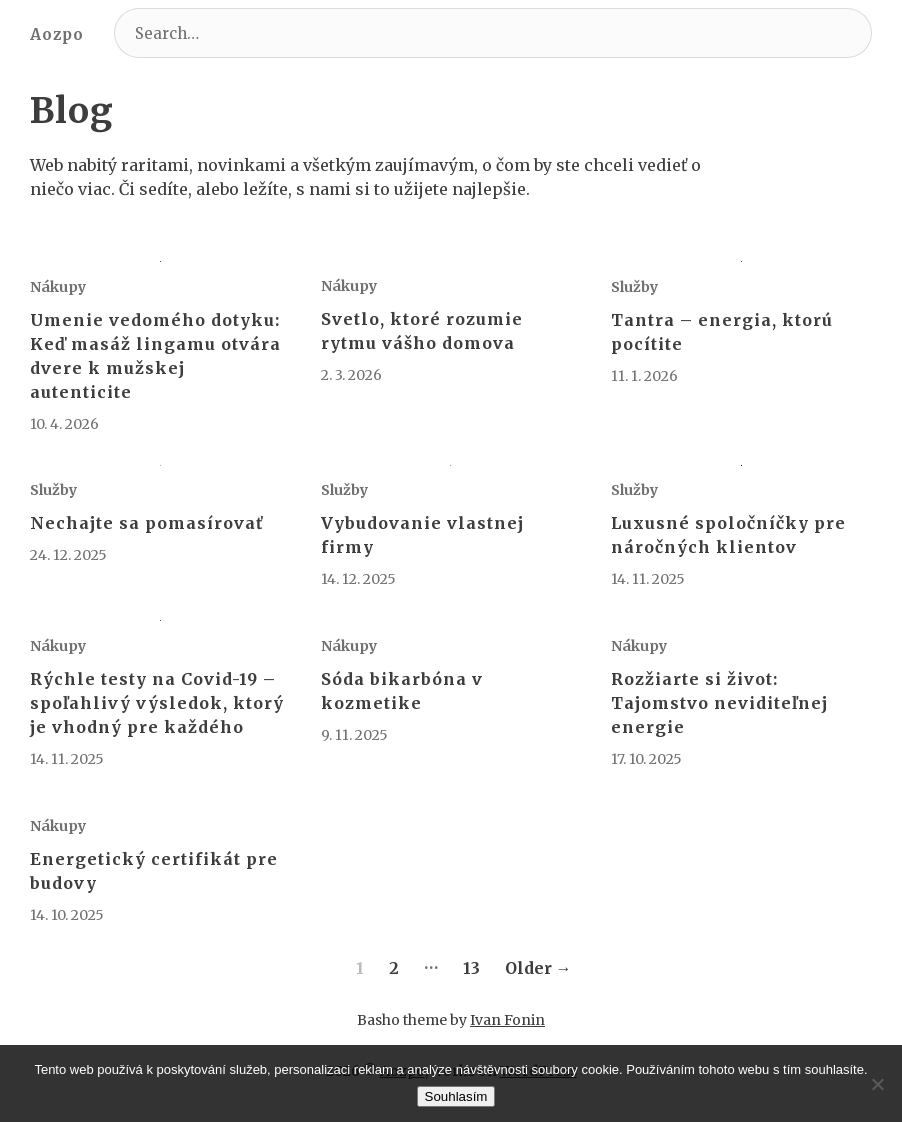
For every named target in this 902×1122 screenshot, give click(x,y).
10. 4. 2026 (64, 424)
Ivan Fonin (507, 1020)
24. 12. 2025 (68, 555)
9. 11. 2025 (354, 735)
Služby (634, 287)
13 (471, 968)
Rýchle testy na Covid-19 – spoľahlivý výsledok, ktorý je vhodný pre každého (157, 703)
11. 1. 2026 (644, 376)
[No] (877, 1084)
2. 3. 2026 (351, 375)
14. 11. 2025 (648, 579)
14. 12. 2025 (358, 579)
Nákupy (58, 287)
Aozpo (57, 34)
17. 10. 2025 (646, 759)
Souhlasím (456, 1096)
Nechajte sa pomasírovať (146, 523)
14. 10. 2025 (67, 915)
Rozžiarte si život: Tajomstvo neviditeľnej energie (719, 703)
